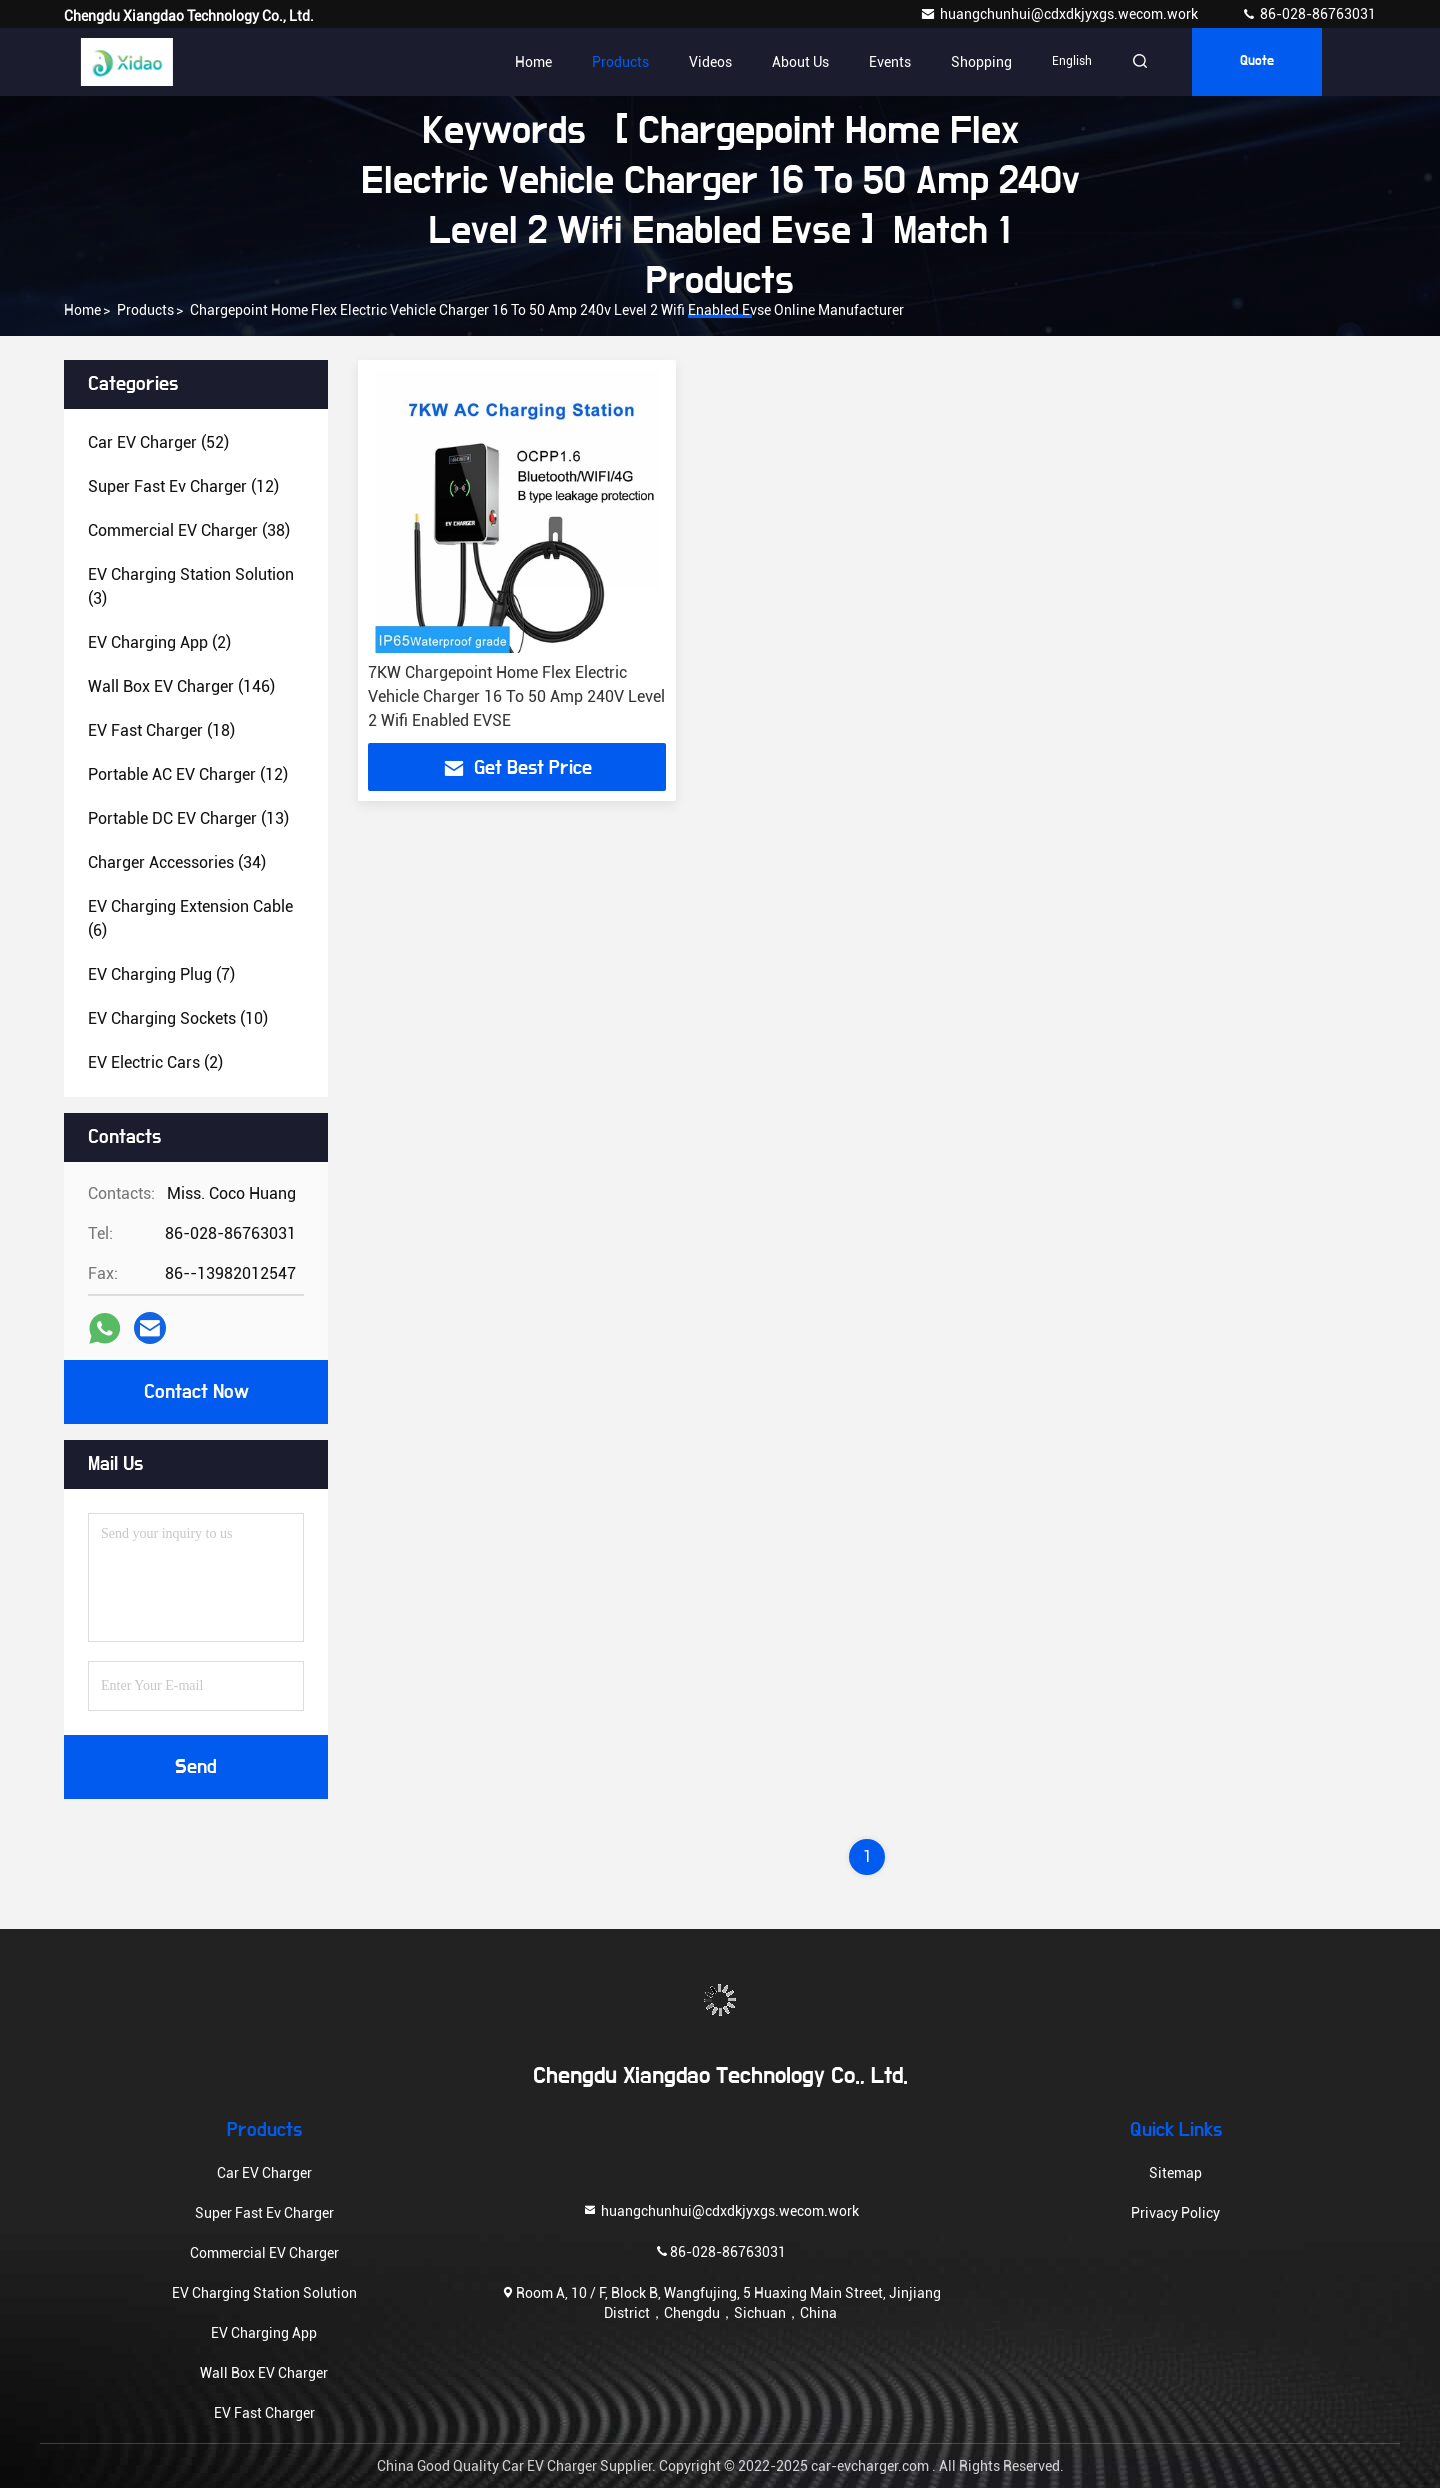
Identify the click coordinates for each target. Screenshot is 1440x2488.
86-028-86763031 (1308, 14)
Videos (710, 62)
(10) (178, 1018)
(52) (158, 442)
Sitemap (1175, 2173)
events (890, 62)
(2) (159, 642)
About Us (800, 62)
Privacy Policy (1175, 2213)
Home (533, 62)
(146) (181, 686)
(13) (188, 818)
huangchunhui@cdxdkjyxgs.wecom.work (1060, 14)
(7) (161, 974)
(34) (177, 862)
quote (1257, 62)
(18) (161, 730)
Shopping (981, 62)
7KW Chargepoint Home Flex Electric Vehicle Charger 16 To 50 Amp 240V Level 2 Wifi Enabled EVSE (516, 696)
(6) (190, 918)
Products (620, 62)
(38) (189, 530)
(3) (191, 586)
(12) (183, 486)
